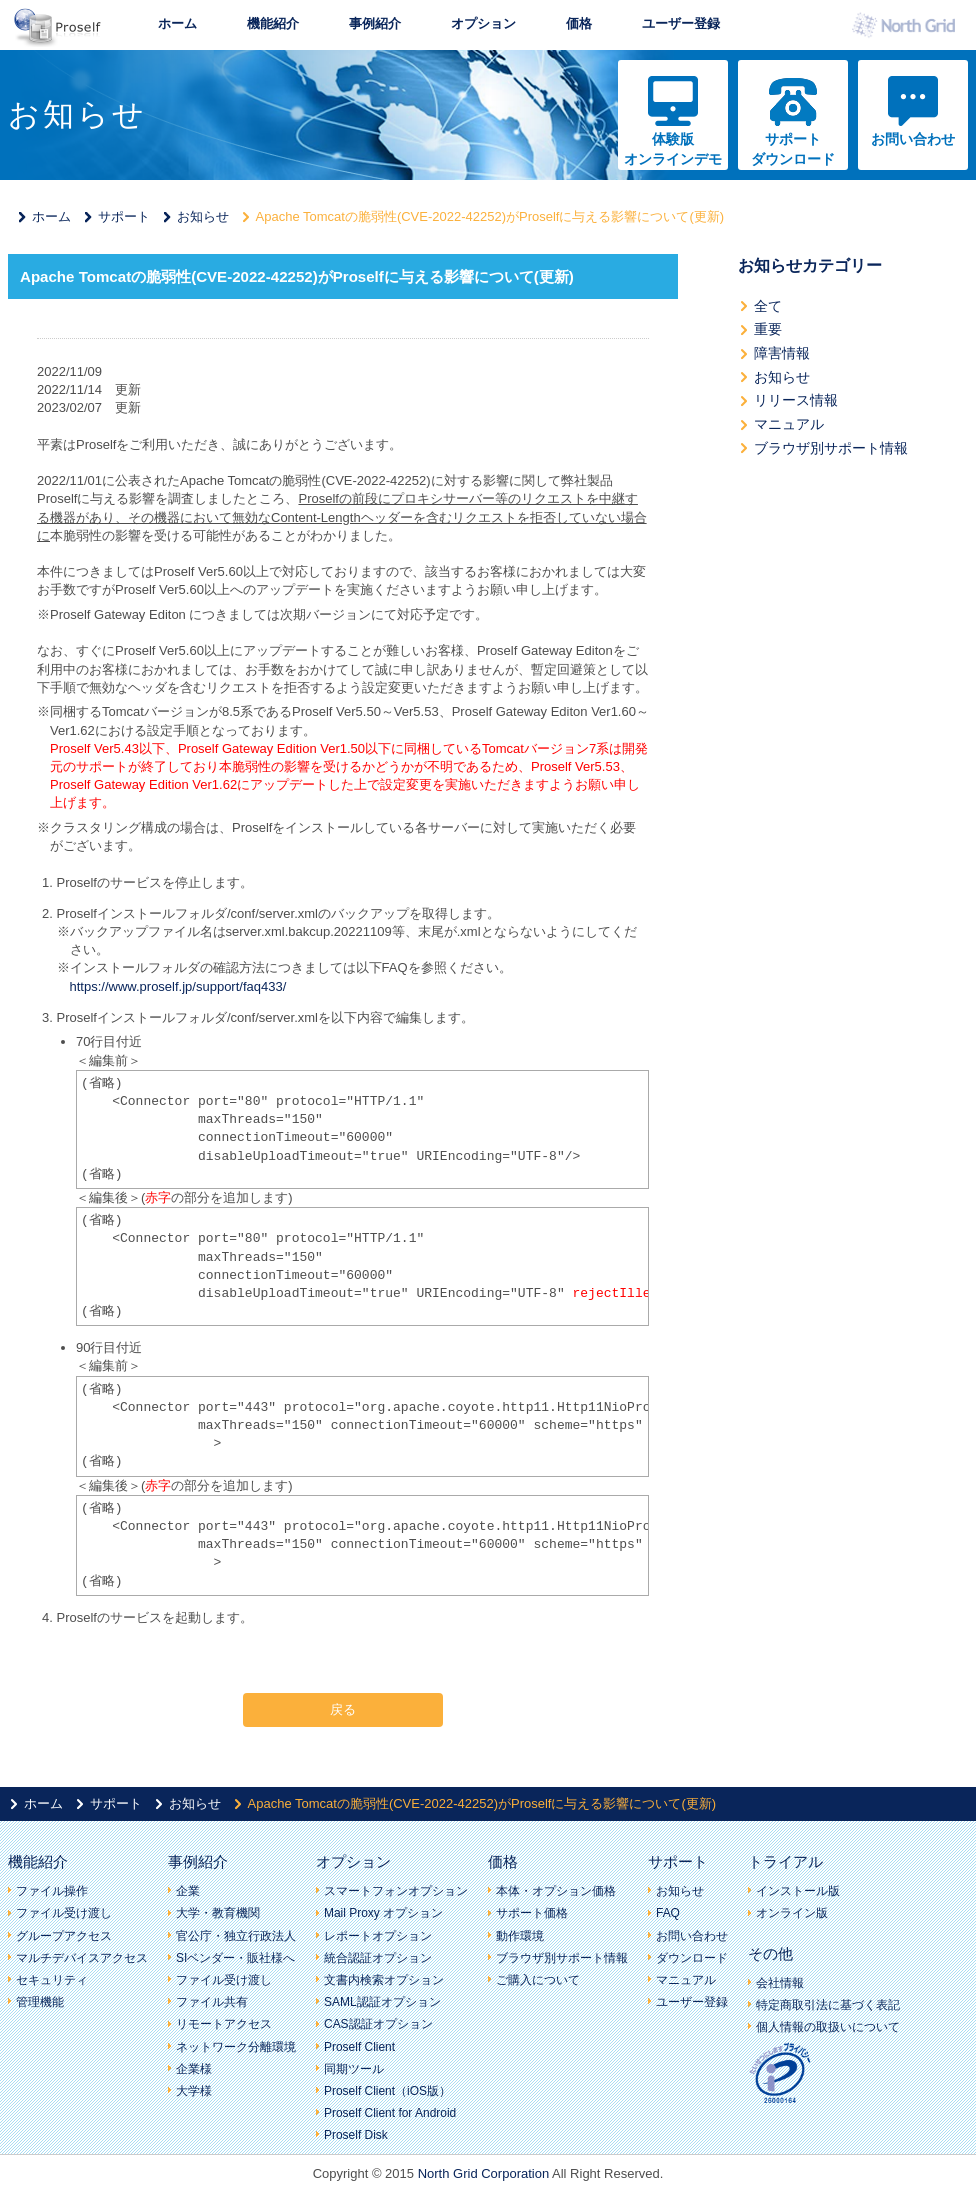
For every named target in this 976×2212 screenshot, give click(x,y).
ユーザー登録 (681, 23)
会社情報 (780, 1983)
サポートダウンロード (793, 149)
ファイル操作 (52, 1891)
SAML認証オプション (382, 2002)
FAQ (668, 1913)
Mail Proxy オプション (383, 1913)
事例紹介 (375, 23)
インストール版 (798, 1891)
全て (768, 306)
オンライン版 (792, 1913)
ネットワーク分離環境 (236, 2047)
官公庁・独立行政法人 (236, 1936)
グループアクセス (64, 1936)
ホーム (177, 23)
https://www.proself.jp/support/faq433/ (178, 986)
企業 (188, 1891)
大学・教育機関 (218, 1913)
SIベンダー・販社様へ (235, 1958)
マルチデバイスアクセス (82, 1958)
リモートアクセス (224, 2024)
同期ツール (354, 2069)
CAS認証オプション (378, 2024)
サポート (124, 216)
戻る (343, 1709)
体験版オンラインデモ (673, 149)
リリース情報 (796, 400)
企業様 (194, 2069)
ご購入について (538, 1980)
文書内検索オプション (384, 1980)
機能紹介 (273, 23)
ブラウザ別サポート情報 (831, 448)
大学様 (194, 2091)
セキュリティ (52, 1980)
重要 (768, 329)
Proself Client (359, 2047)
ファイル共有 (212, 2002)
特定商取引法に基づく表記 (828, 2005)
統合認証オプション (378, 1958)
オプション (483, 23)
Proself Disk (356, 2135)
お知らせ (203, 216)
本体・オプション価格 (556, 1891)
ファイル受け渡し (64, 1913)
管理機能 (40, 2002)
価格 (579, 23)
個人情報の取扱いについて (828, 2027)
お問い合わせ (913, 139)
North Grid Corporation (484, 2173)
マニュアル (789, 424)
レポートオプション (378, 1936)
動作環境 (520, 1936)
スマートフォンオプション (396, 1891)
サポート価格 (532, 1913)
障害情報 (782, 353)
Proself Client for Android (390, 2113)
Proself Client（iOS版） (387, 2091)
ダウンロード (692, 1958)
